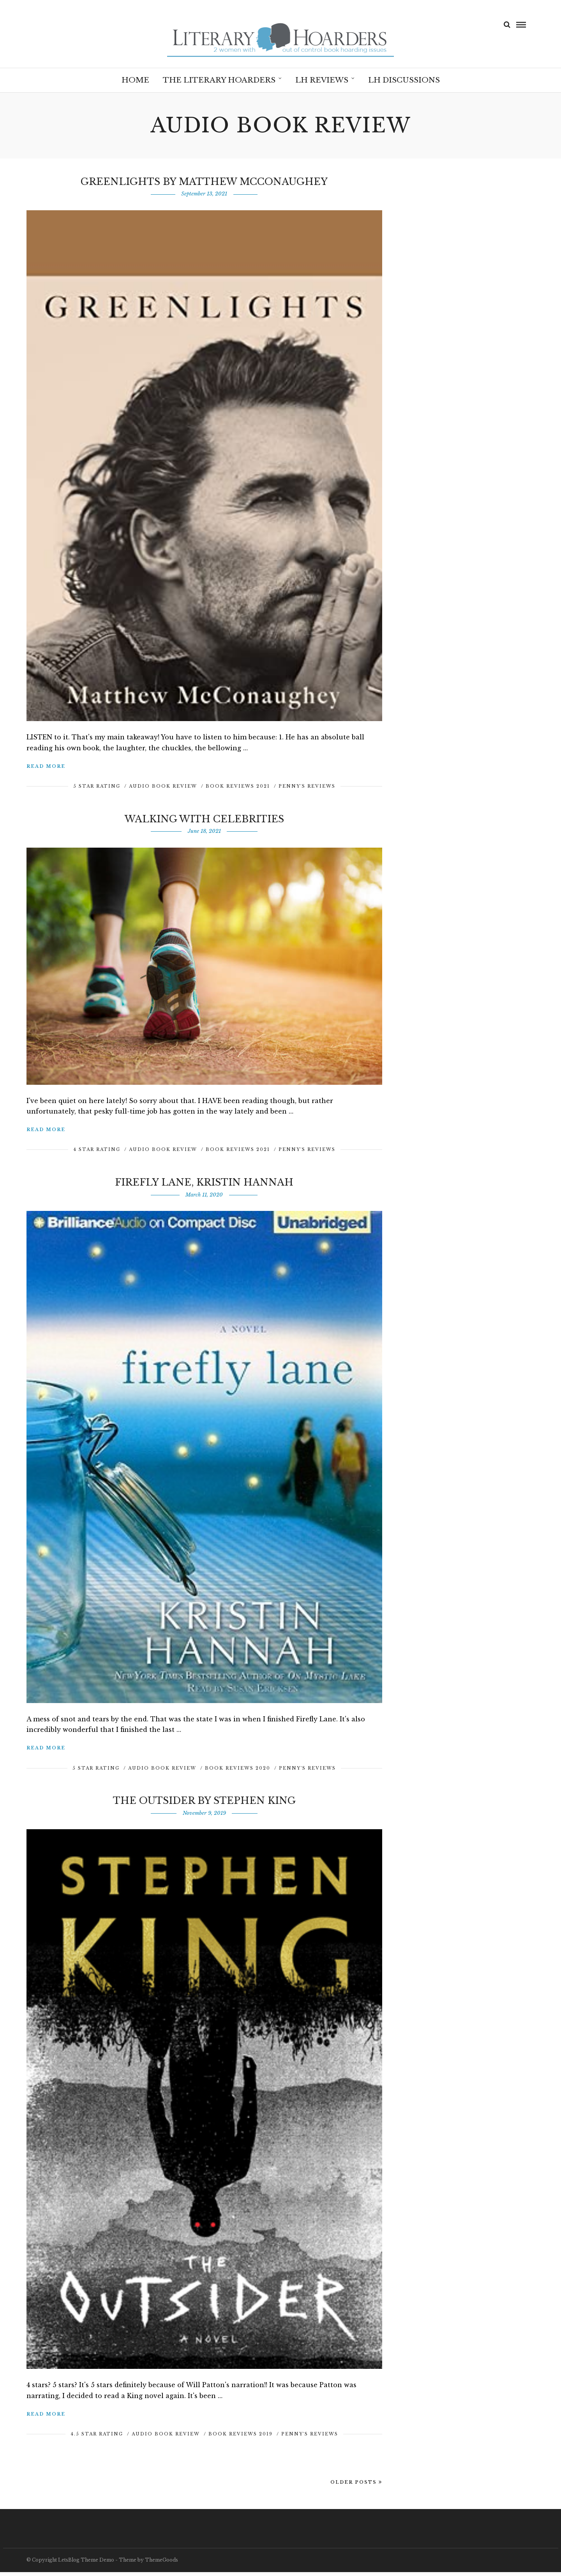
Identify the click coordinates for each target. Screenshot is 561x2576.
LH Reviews (321, 80)
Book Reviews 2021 (238, 790)
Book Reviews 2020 (237, 1772)
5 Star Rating (96, 790)
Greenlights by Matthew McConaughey (204, 185)
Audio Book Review (163, 790)
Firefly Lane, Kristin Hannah (204, 1186)
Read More (45, 770)
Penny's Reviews (307, 790)
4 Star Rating (96, 1153)
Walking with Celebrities (204, 823)
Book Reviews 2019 (240, 2438)
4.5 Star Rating (97, 2438)
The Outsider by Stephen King (204, 1804)
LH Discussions (404, 80)
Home (135, 80)
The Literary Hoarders (219, 80)
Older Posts (356, 2486)
